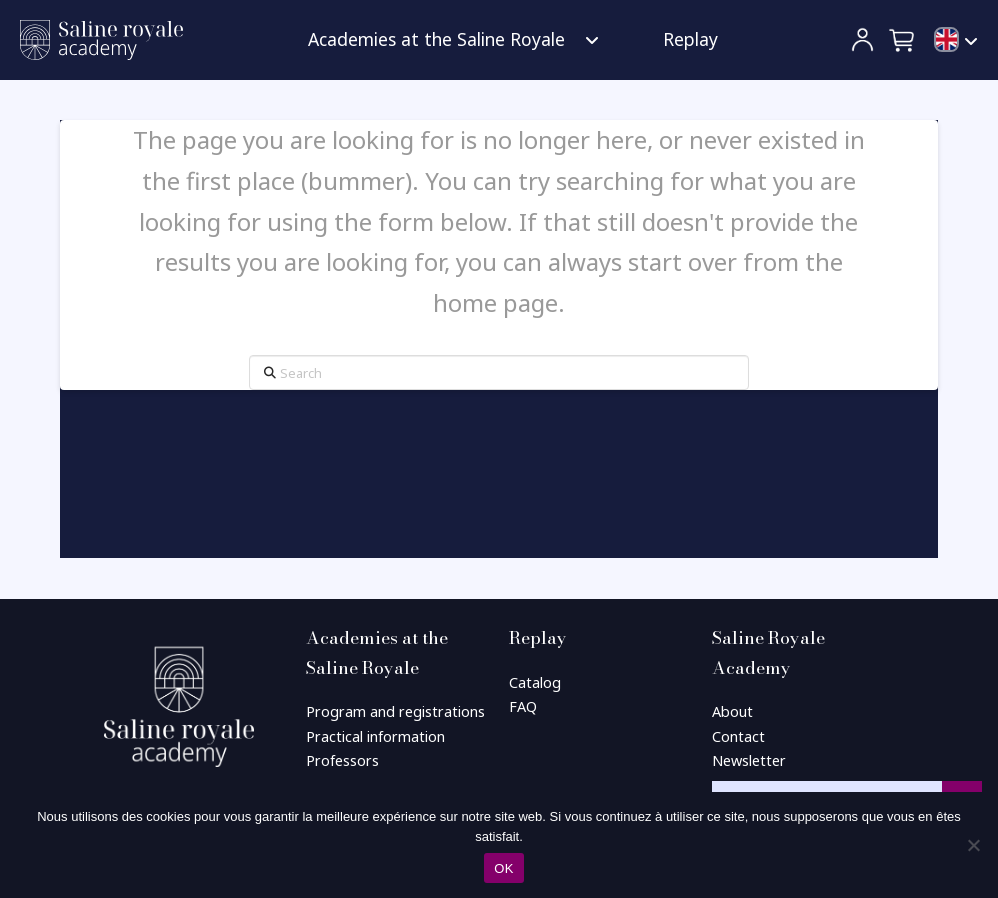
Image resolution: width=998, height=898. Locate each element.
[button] (903, 40)
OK (503, 868)
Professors (342, 760)
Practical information (375, 736)
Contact (738, 736)
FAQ (523, 706)
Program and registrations (395, 711)
